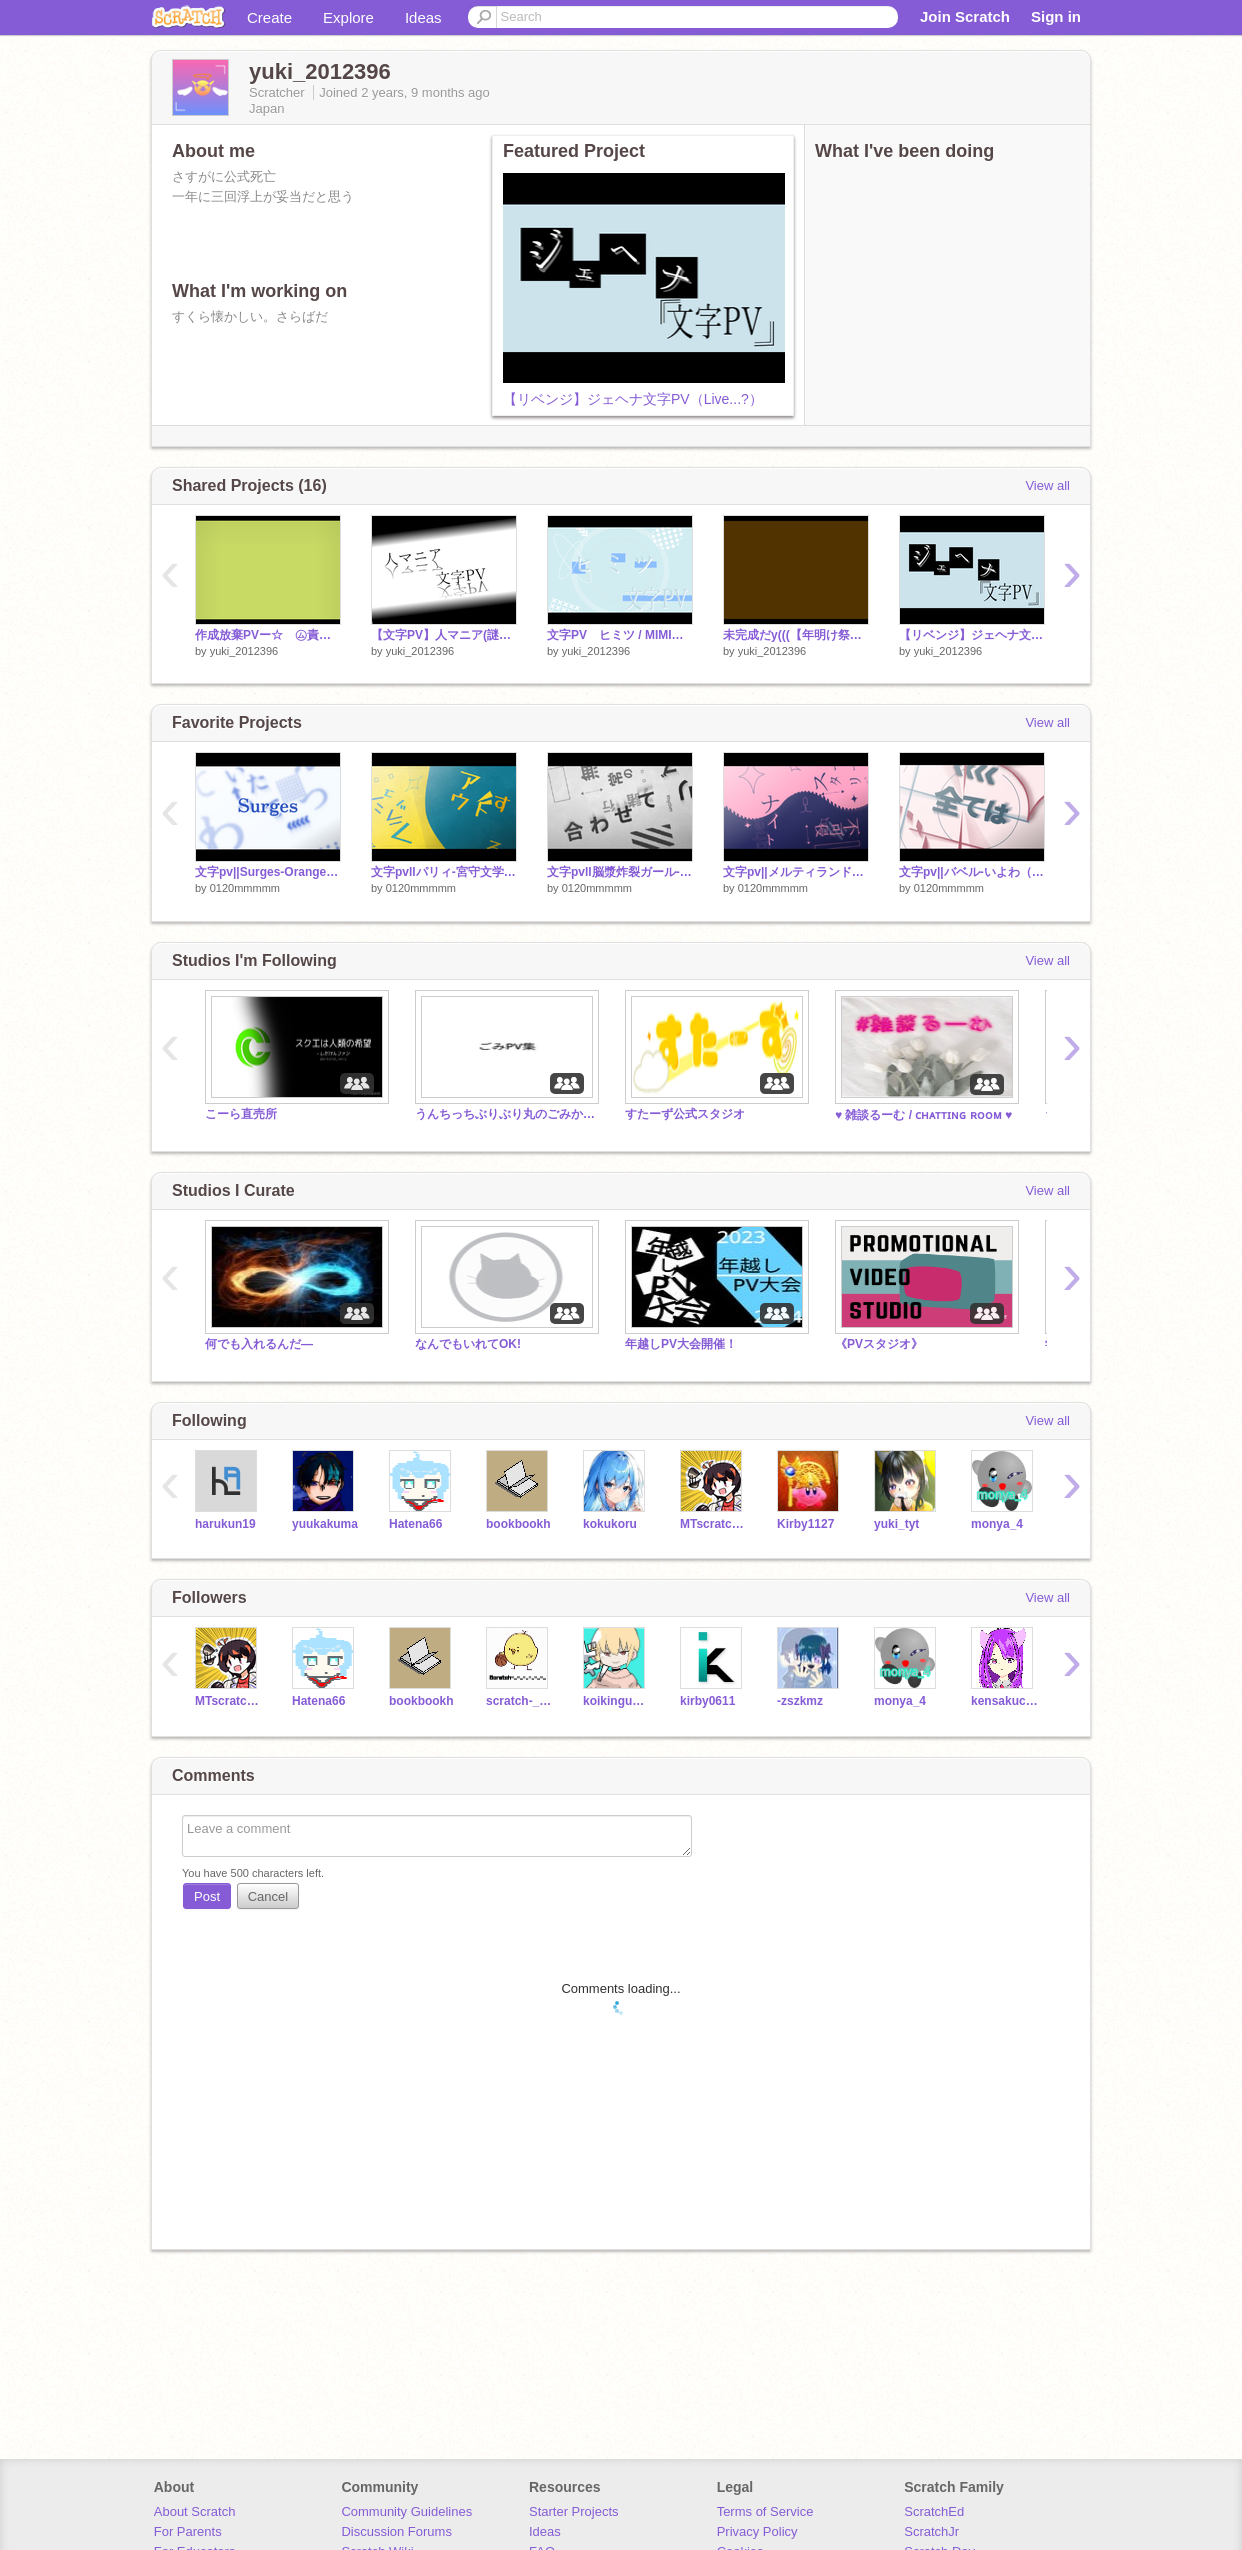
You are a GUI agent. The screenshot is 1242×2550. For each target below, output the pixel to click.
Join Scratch (965, 16)
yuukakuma (325, 1524)
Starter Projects (574, 2511)
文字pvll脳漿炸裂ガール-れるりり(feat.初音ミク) (620, 872)
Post (207, 1896)
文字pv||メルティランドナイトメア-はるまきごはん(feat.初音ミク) (796, 872)
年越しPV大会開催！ (681, 1344)
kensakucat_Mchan (1004, 1701)
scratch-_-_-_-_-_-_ (519, 1701)
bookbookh (518, 1524)
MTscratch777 (713, 1524)
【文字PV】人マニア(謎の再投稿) (444, 635)
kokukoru (610, 1524)
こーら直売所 (241, 1114)
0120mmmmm (245, 888)
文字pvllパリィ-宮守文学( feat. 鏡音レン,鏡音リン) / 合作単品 (444, 872)
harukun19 (225, 1524)
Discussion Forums (396, 2531)
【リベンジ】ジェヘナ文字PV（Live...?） (633, 399)
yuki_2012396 (244, 651)
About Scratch (195, 2511)
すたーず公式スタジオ (685, 1114)
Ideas (423, 17)
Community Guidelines (406, 2511)
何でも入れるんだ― (259, 1344)
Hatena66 (415, 1524)
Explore (348, 17)
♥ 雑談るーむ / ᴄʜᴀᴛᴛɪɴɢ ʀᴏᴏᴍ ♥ (923, 1115)
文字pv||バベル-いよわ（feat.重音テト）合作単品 (972, 872)
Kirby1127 (805, 1524)
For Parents (188, 2531)
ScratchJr (931, 2531)
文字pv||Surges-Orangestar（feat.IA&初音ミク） (268, 872)
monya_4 (997, 1524)
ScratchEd (934, 2511)
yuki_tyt (896, 1524)
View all (1047, 485)
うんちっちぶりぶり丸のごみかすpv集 (505, 1114)
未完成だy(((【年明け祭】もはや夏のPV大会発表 (796, 635)
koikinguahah (616, 1701)
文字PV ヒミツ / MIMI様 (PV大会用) (620, 635)
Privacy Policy (757, 2531)
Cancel (268, 1896)
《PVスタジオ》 (879, 1344)
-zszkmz (800, 1701)
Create (269, 17)
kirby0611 (707, 1701)
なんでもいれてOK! (468, 1344)
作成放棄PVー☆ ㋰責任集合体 (268, 635)
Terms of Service (765, 2511)
